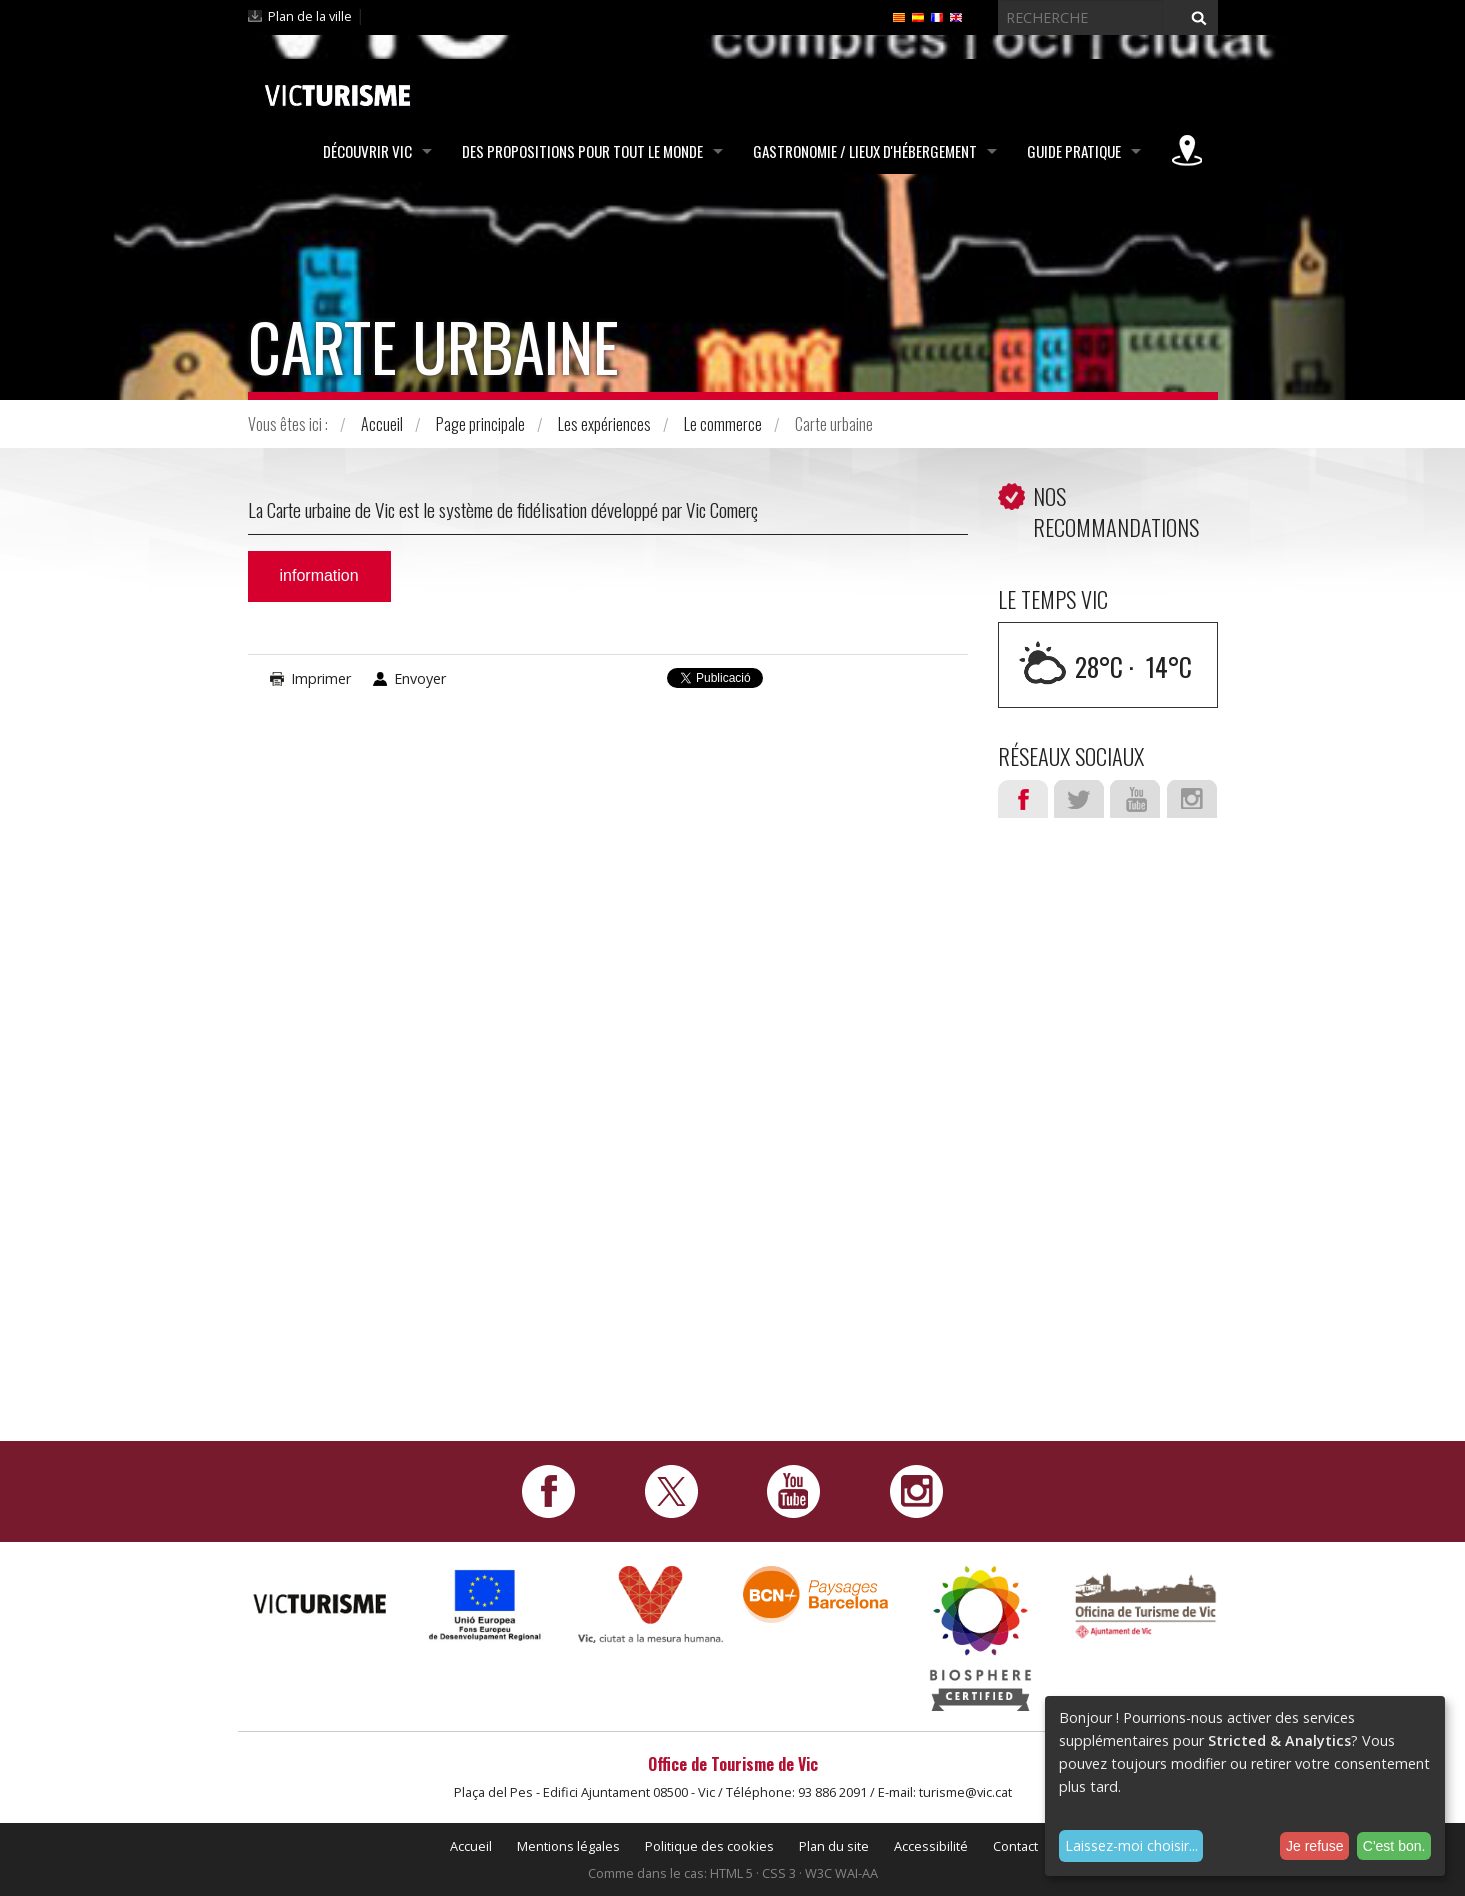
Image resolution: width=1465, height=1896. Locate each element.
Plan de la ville (310, 16)
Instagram (1192, 799)
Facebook (1023, 799)
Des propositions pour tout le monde (582, 151)
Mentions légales (568, 1846)
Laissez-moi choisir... (1131, 1845)
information (319, 575)
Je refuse (1315, 1846)
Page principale (480, 424)
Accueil (382, 424)
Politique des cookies (709, 1846)
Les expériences (604, 424)
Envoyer (420, 678)
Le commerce (723, 424)
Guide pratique (1074, 151)
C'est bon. (1394, 1846)
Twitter (1079, 799)
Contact (1015, 1846)
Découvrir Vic (367, 151)
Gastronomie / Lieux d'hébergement (865, 151)
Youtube (1135, 799)
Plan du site (834, 1846)
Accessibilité (931, 1846)
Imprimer (321, 678)
